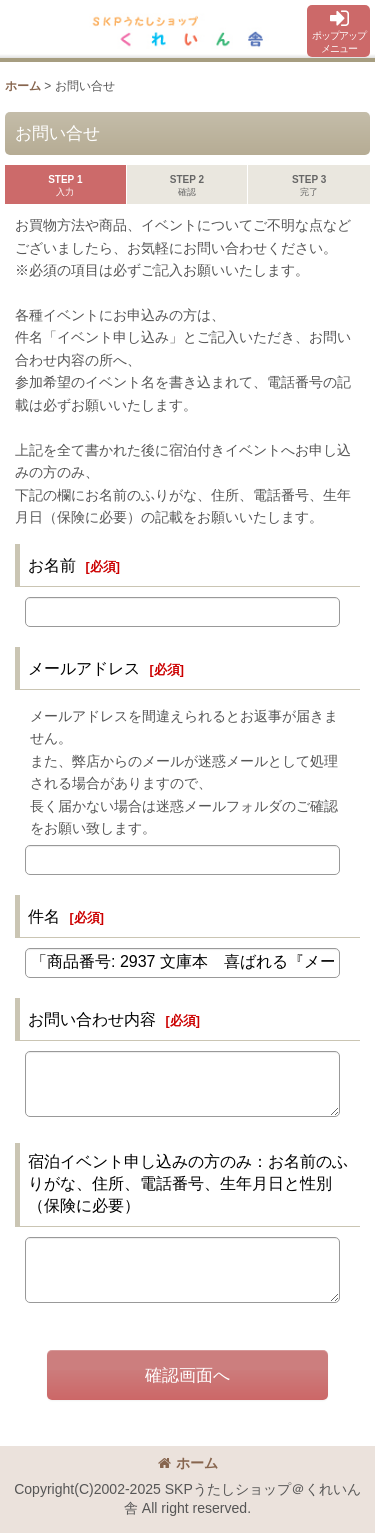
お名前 (52, 565)
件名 (44, 916)
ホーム (188, 1463)
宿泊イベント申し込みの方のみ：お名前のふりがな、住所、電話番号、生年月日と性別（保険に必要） (188, 1183)
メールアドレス (84, 668)
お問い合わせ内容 (92, 1019)
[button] (338, 31)
